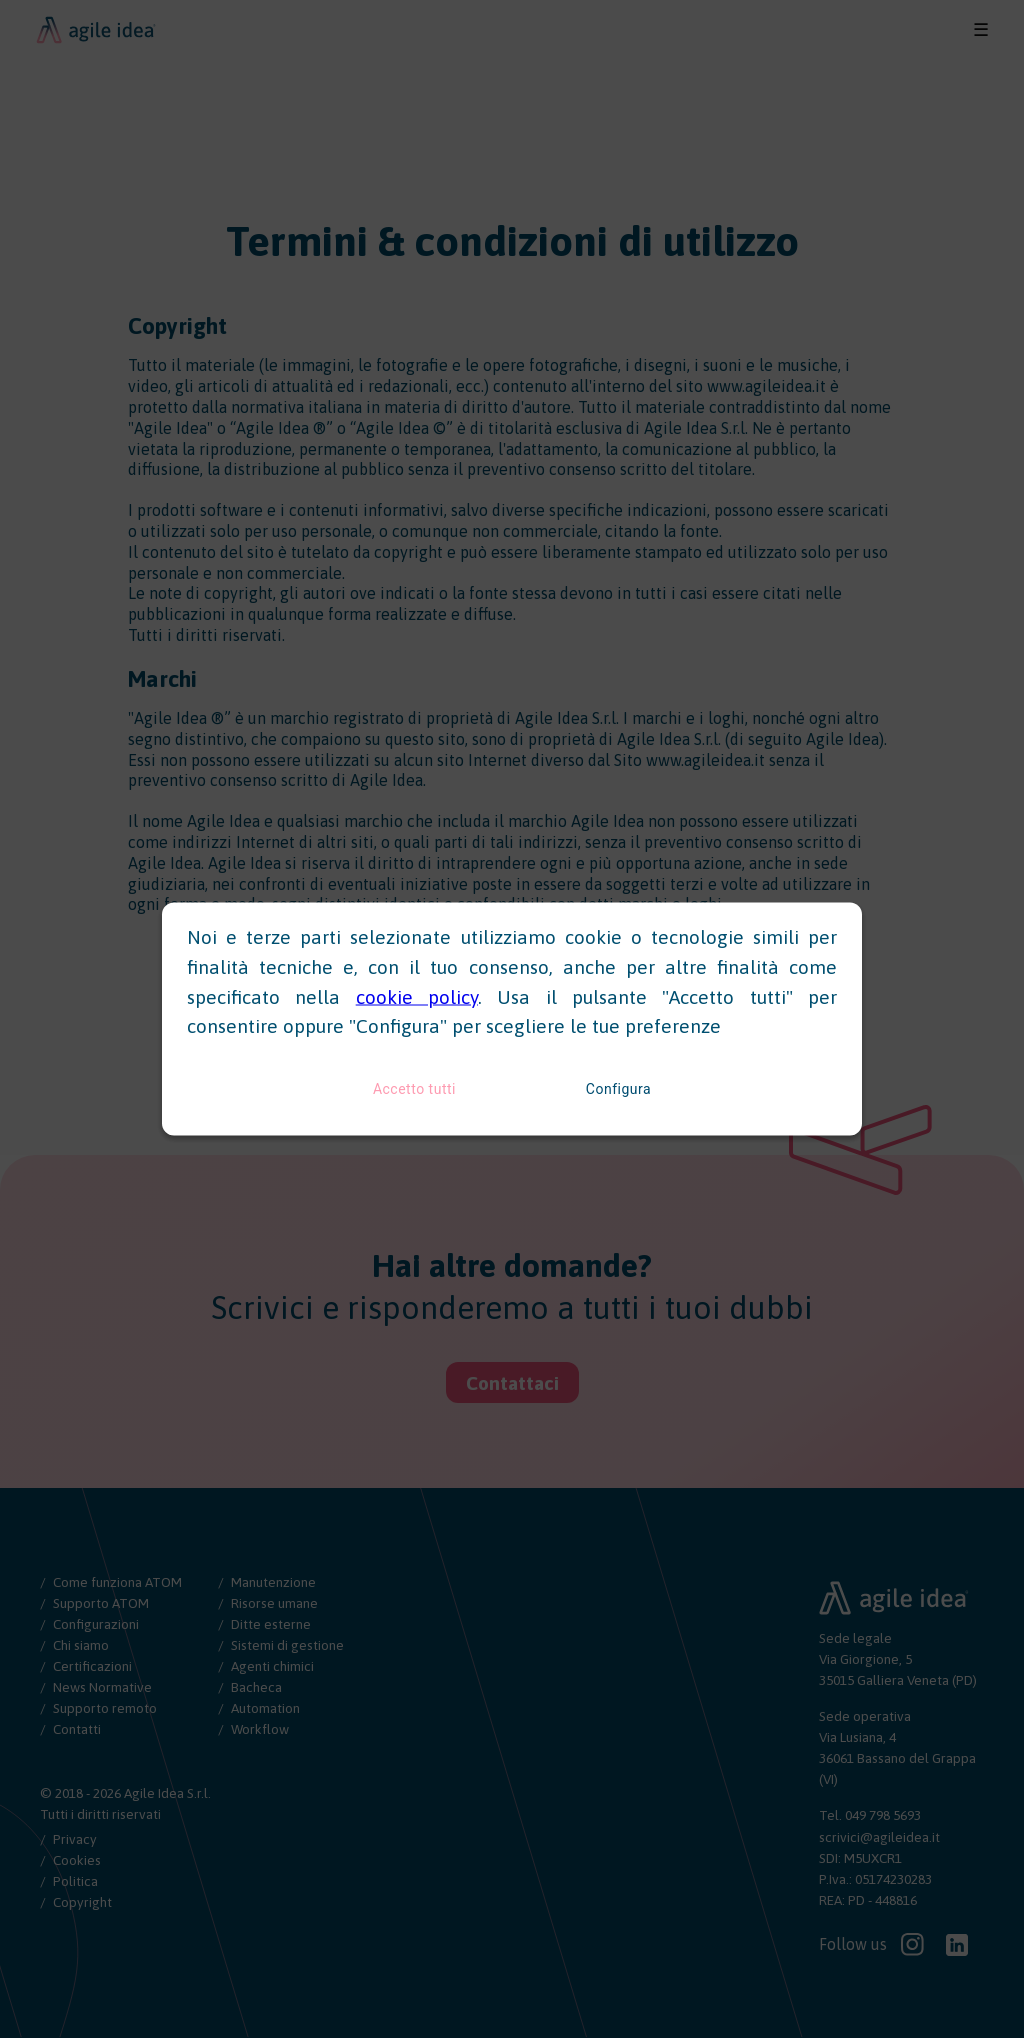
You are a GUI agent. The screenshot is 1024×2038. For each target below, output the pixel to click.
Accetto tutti (414, 1089)
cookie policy (417, 996)
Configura (618, 1089)
